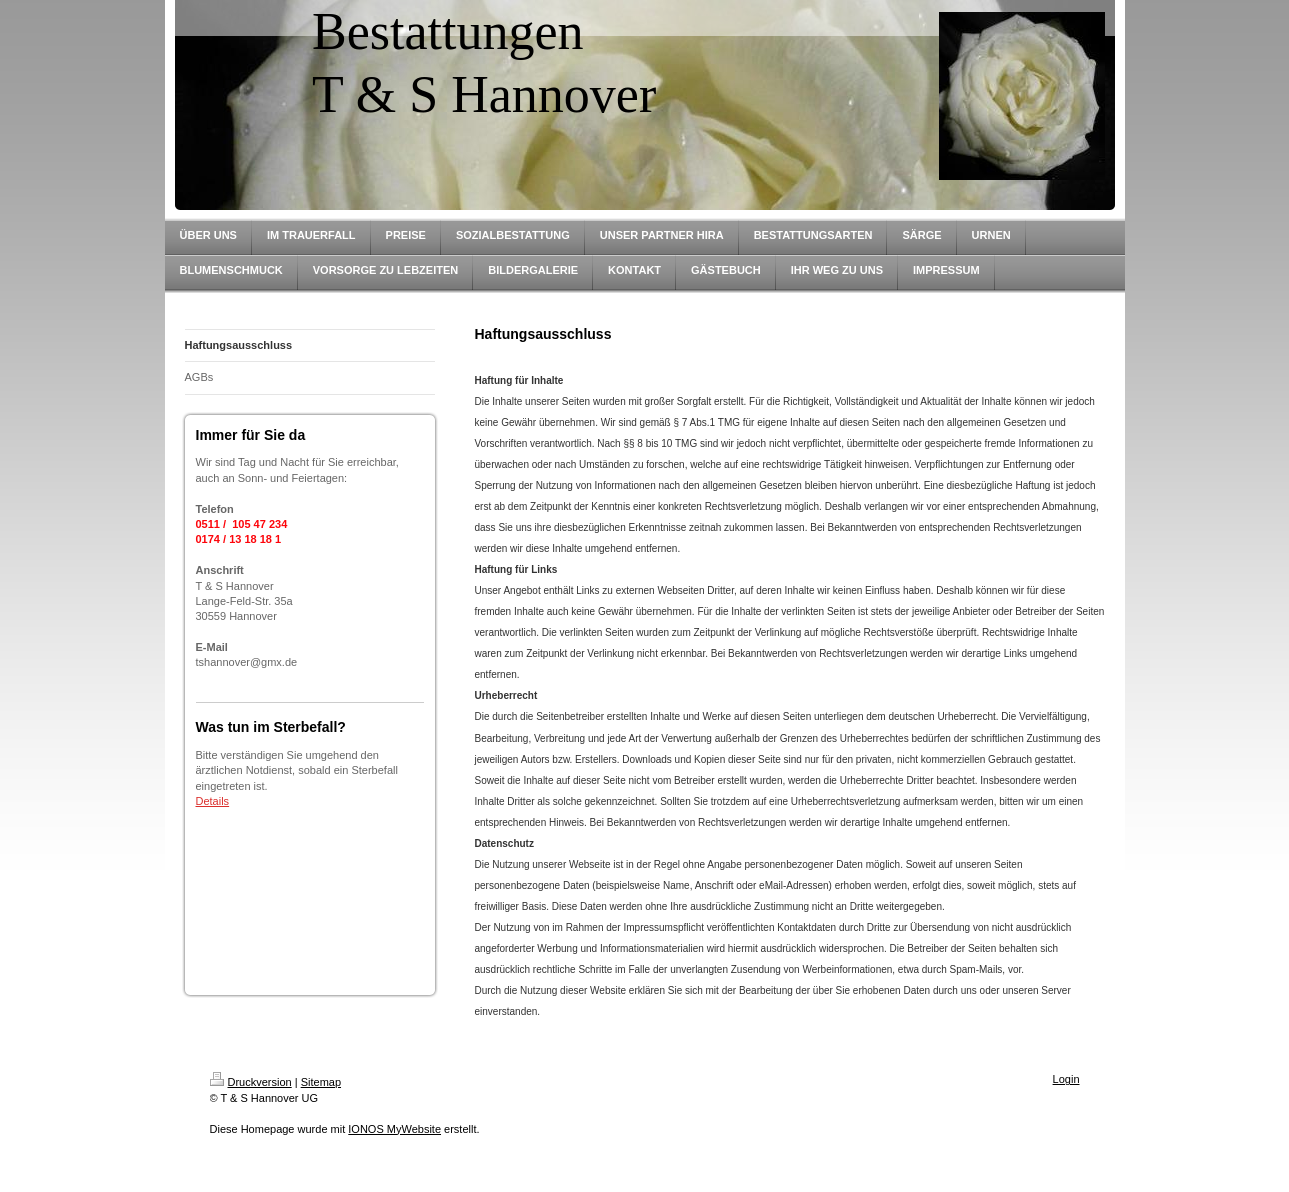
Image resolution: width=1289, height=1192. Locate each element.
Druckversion (251, 1082)
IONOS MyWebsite (394, 1129)
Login (1066, 1079)
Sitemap (321, 1082)
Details (213, 801)
